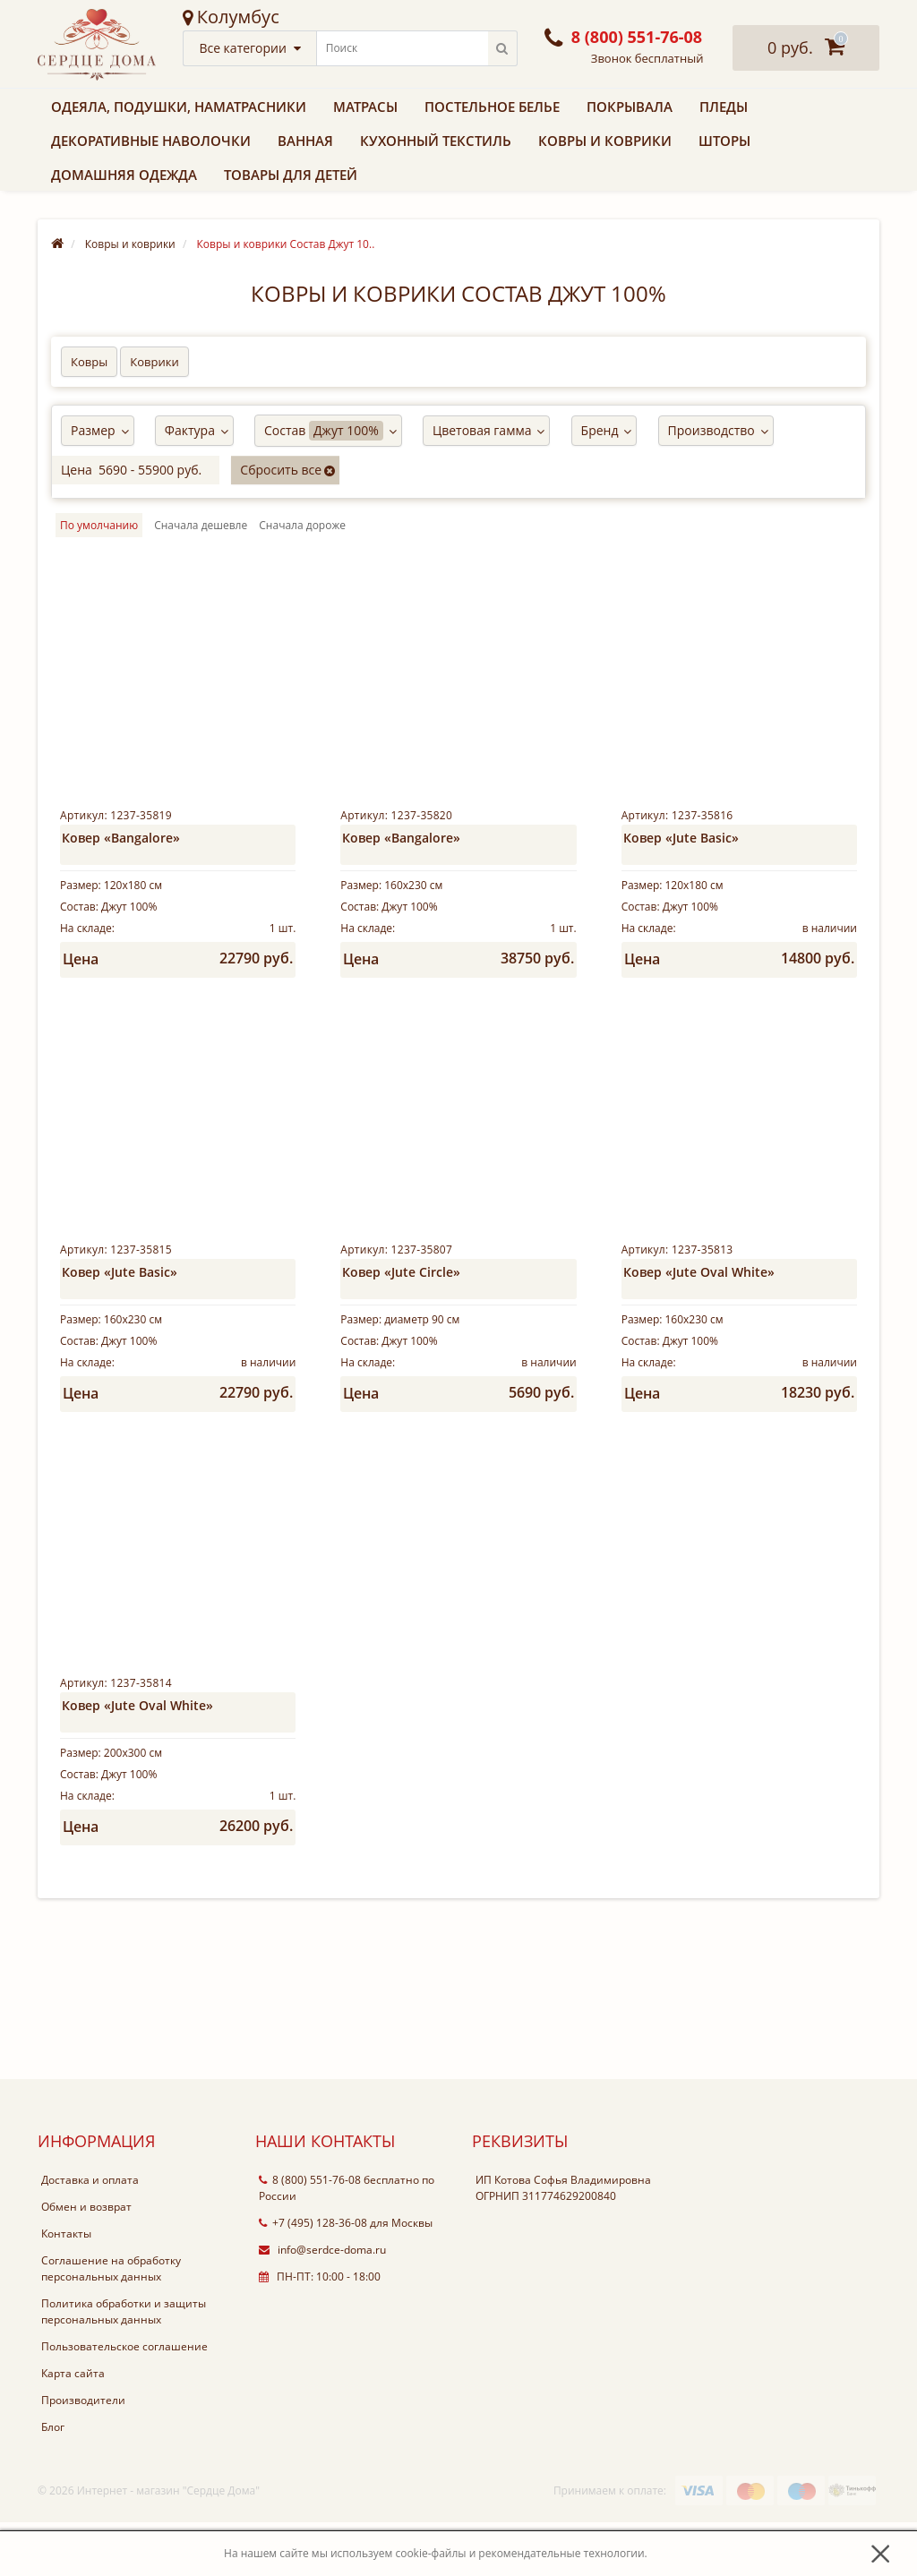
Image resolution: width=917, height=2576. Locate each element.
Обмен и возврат (86, 2260)
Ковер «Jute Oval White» (699, 1289)
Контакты (66, 2287)
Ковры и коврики (605, 141)
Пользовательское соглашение (124, 2400)
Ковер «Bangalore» (121, 837)
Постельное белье (492, 107)
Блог (52, 2480)
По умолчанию (99, 525)
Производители (83, 2453)
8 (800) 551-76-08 (310, 2233)
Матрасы (365, 107)
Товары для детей (290, 175)
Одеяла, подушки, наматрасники (178, 107)
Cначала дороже (302, 525)
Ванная (305, 141)
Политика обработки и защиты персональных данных (123, 2365)
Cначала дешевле (200, 525)
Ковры (89, 362)
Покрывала (630, 107)
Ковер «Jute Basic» (681, 837)
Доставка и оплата (90, 2233)
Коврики (154, 362)
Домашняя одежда (124, 175)
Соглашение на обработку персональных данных (111, 2322)
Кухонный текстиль (435, 141)
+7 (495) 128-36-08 (313, 2276)
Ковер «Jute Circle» (401, 1289)
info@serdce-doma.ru (322, 2303)
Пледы (723, 107)
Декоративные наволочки (151, 141)
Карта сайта (73, 2427)
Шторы (724, 141)
